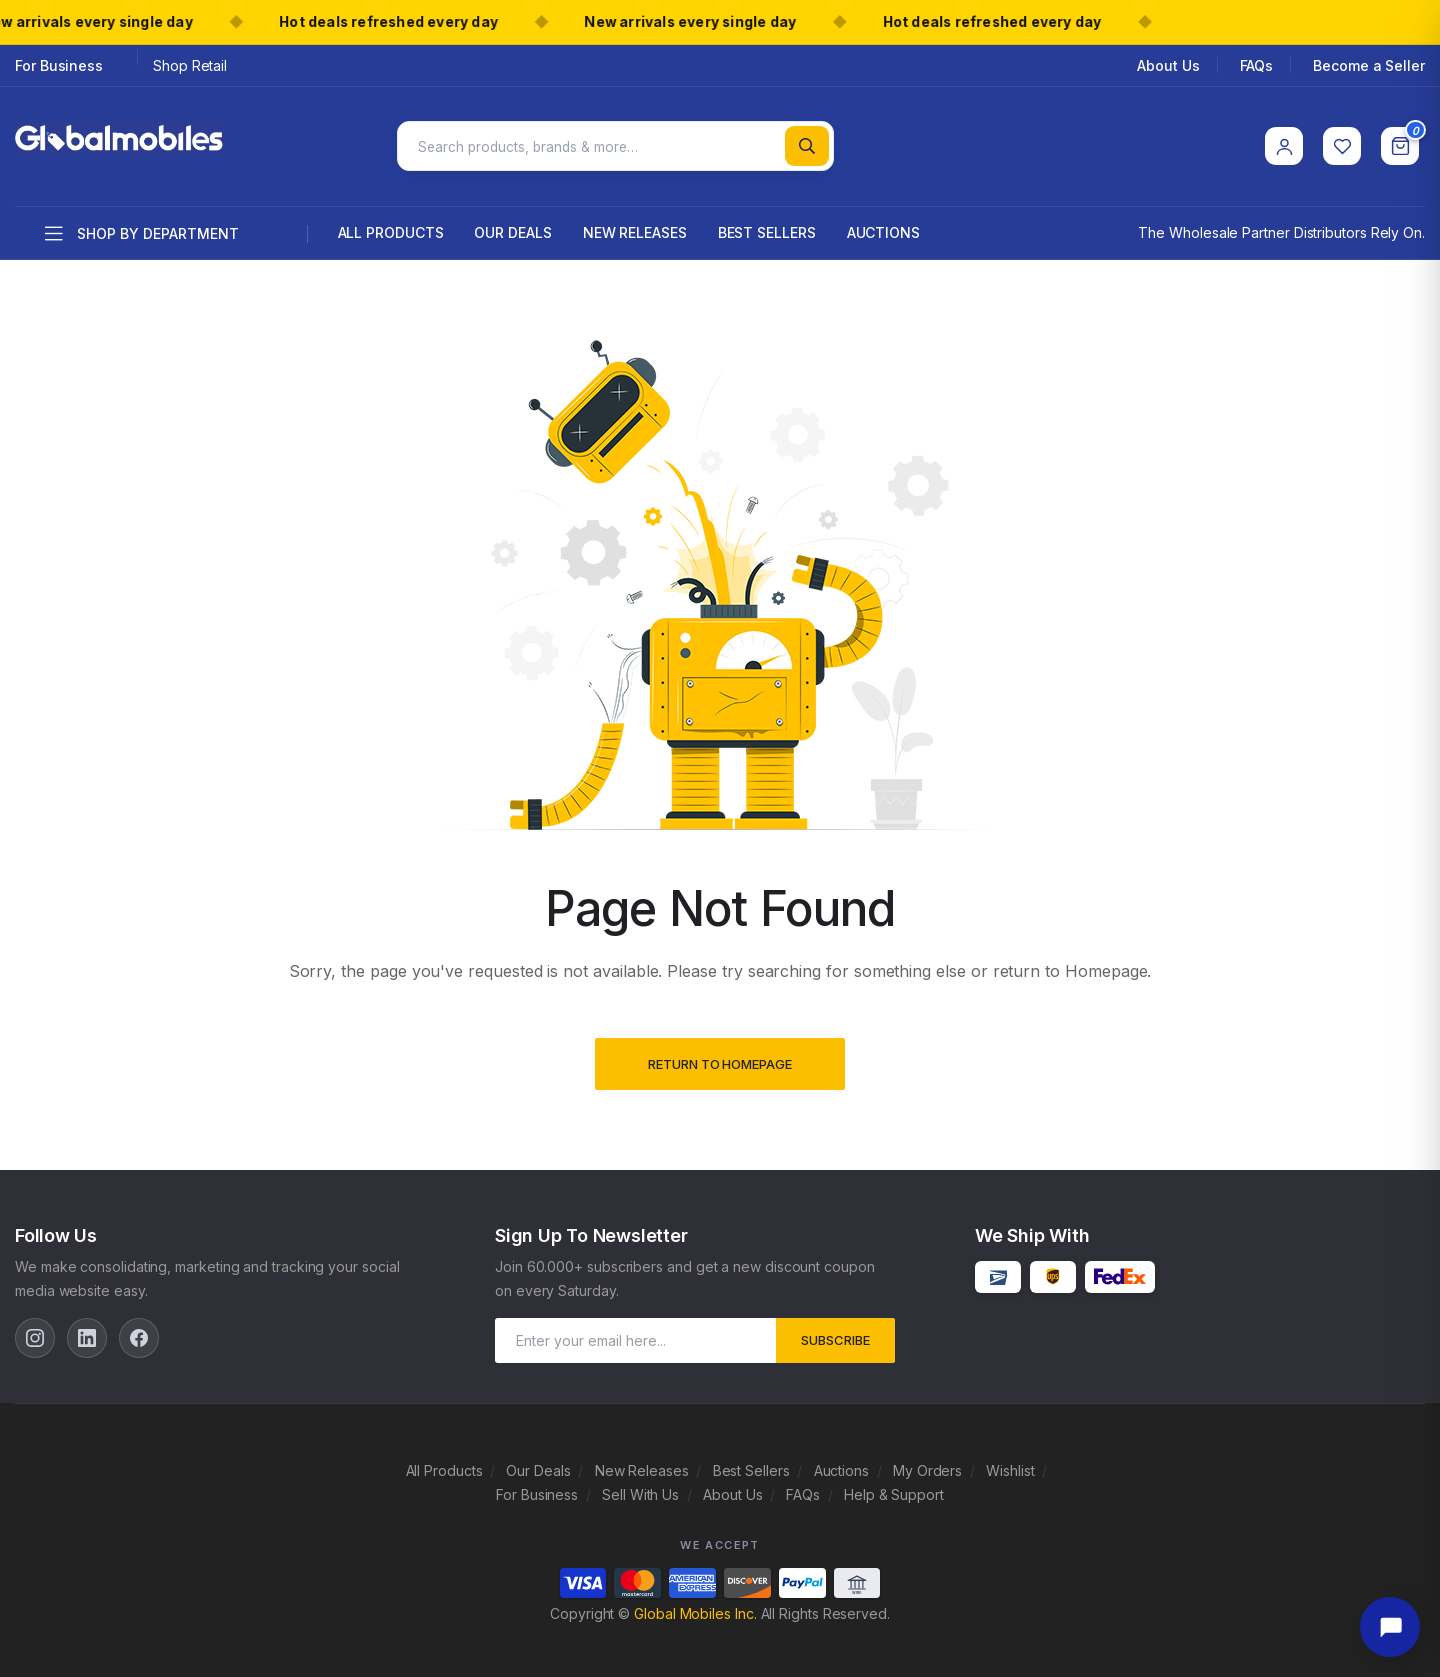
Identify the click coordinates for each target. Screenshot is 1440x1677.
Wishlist (1010, 1461)
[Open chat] (1390, 1627)
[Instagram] (35, 1329)
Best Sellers (767, 223)
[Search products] (615, 142)
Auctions (883, 223)
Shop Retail (190, 65)
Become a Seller (1369, 65)
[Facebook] (139, 1329)
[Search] (807, 142)
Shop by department (142, 226)
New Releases (635, 223)
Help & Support (894, 1485)
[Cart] (1400, 142)
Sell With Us (640, 1485)
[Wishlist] (1342, 142)
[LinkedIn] (87, 1329)
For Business (59, 65)
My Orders (927, 1461)
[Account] (1284, 142)
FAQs (1257, 65)
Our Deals (512, 223)
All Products (391, 223)
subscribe (835, 1331)
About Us (1168, 65)
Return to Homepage (720, 1056)
